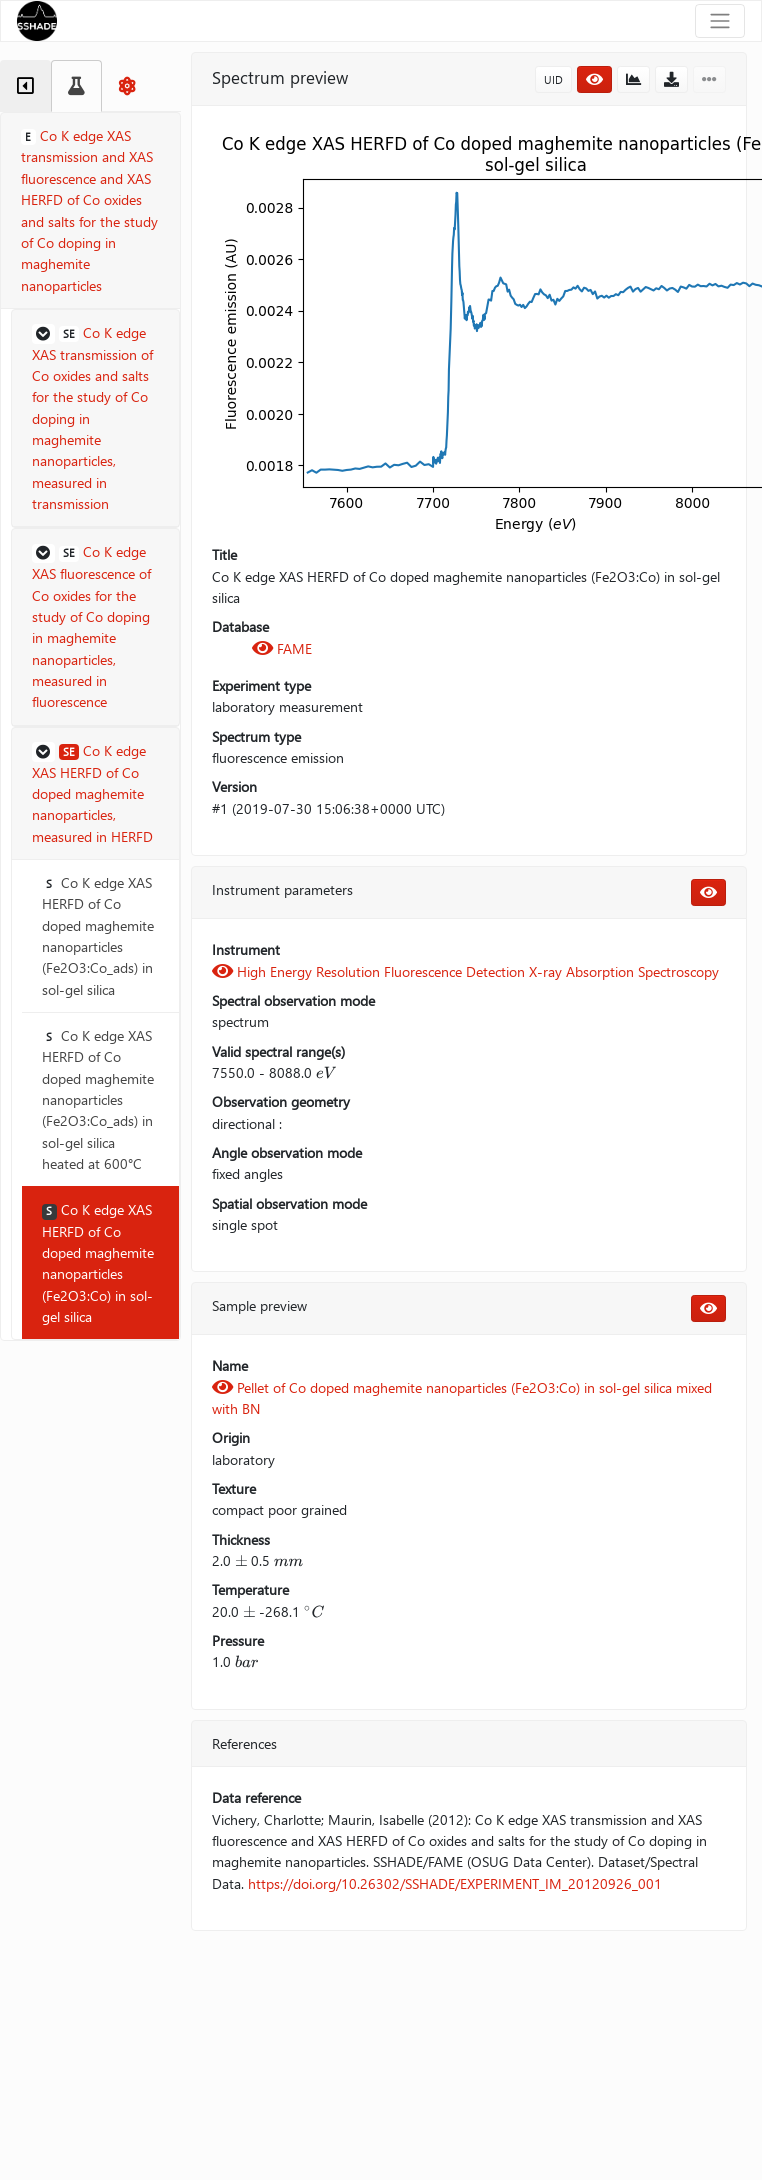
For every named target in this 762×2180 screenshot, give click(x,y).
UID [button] (553, 79)
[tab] (25, 86)
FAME (282, 648)
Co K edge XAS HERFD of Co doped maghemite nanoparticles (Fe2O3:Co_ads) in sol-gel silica (98, 936)
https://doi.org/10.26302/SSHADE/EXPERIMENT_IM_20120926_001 (455, 1883)
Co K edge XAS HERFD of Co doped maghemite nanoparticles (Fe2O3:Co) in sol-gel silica (98, 1263)
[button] (95, 419)
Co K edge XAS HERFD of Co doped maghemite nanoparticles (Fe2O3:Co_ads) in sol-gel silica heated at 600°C (98, 1099)
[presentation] (326, 1072)
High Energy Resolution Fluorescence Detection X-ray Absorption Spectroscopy (465, 971)
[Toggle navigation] (720, 21)
